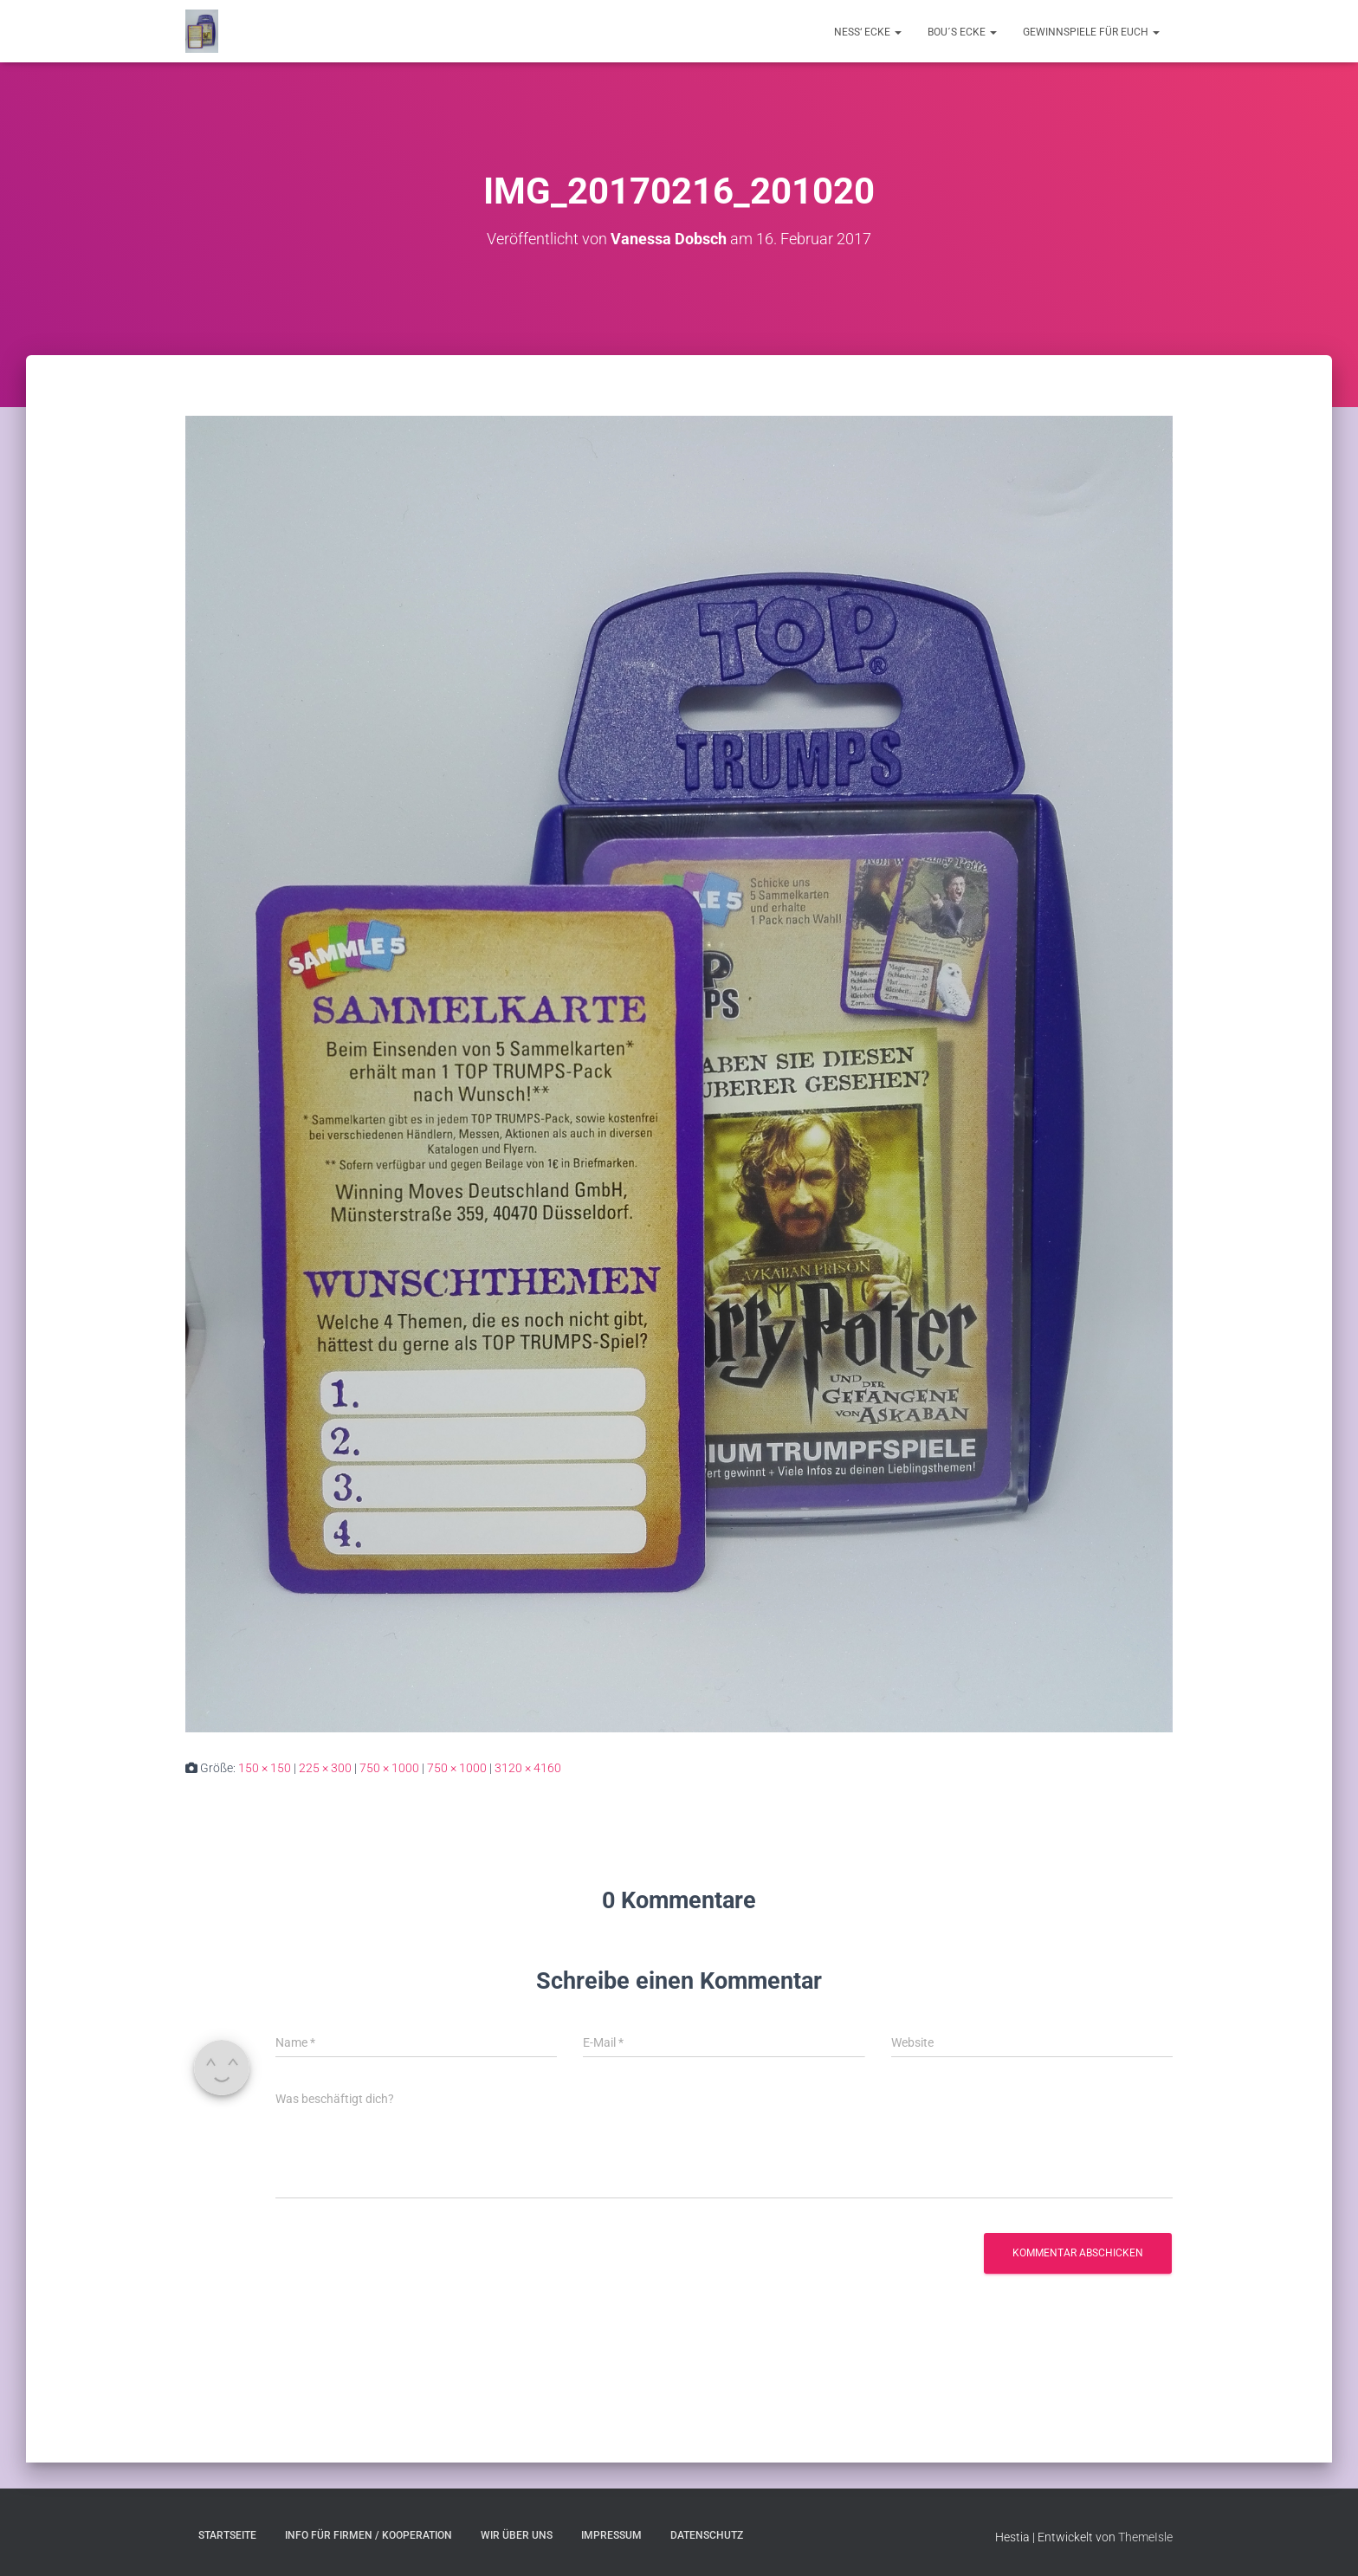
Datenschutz (706, 2535)
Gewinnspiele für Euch (1091, 32)
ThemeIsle (1145, 2537)
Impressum (611, 2535)
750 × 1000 (389, 1768)
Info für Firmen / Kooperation (368, 2535)
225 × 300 (325, 1768)
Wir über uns (517, 2535)
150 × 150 (264, 1768)
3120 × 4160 (528, 1768)
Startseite (227, 2535)
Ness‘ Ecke (868, 32)
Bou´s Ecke (962, 32)
